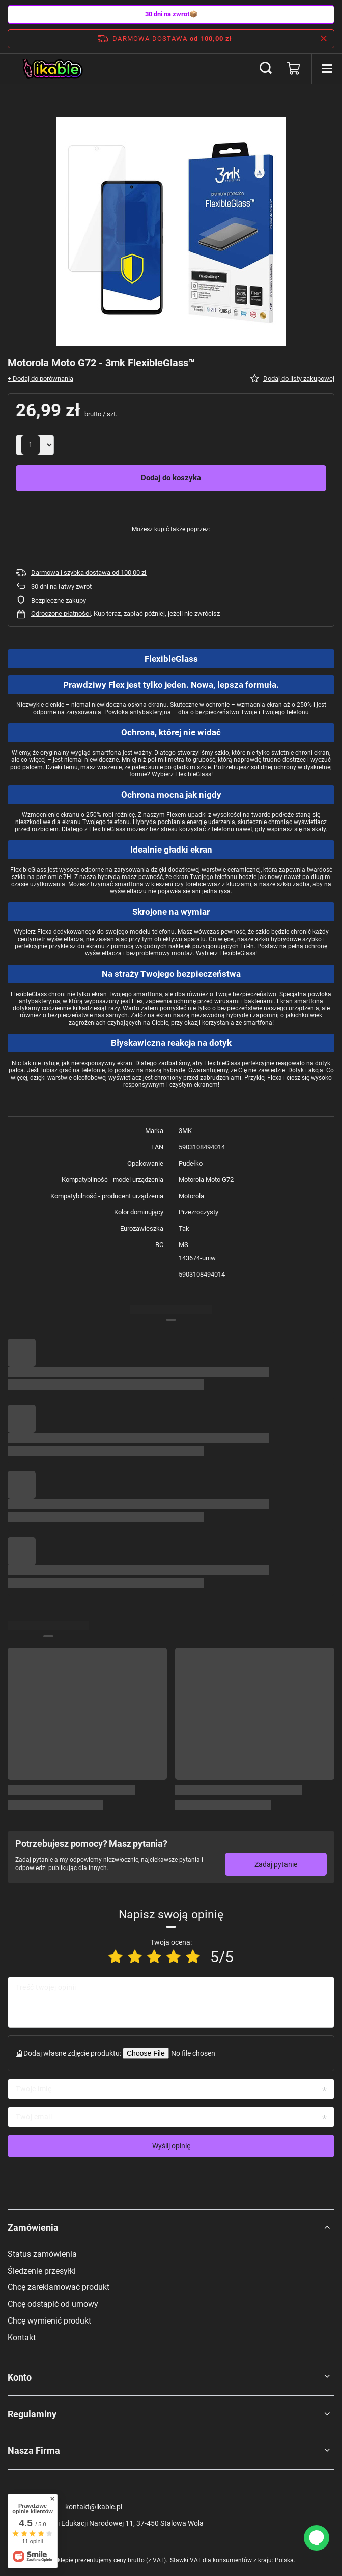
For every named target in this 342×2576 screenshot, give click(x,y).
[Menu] (326, 68)
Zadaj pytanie (275, 1864)
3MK (185, 1131)
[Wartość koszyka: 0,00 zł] (293, 68)
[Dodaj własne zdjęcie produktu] (192, 2053)
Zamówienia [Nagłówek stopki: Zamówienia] (33, 2227)
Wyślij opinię (171, 2146)
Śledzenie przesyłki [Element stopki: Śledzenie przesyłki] (42, 2271)
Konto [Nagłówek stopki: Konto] (20, 2377)
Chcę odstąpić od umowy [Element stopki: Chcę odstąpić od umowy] (53, 2304)
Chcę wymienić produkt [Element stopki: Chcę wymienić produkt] (49, 2321)
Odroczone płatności (61, 613)
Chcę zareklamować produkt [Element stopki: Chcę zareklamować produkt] (58, 2287)
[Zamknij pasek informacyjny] (323, 39)
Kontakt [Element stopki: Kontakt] (22, 2337)
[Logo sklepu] (53, 69)
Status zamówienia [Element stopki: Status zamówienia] (42, 2254)
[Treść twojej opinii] (171, 2002)
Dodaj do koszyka (171, 478)
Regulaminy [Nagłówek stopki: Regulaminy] (32, 2414)
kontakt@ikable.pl (93, 2507)
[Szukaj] (265, 68)
